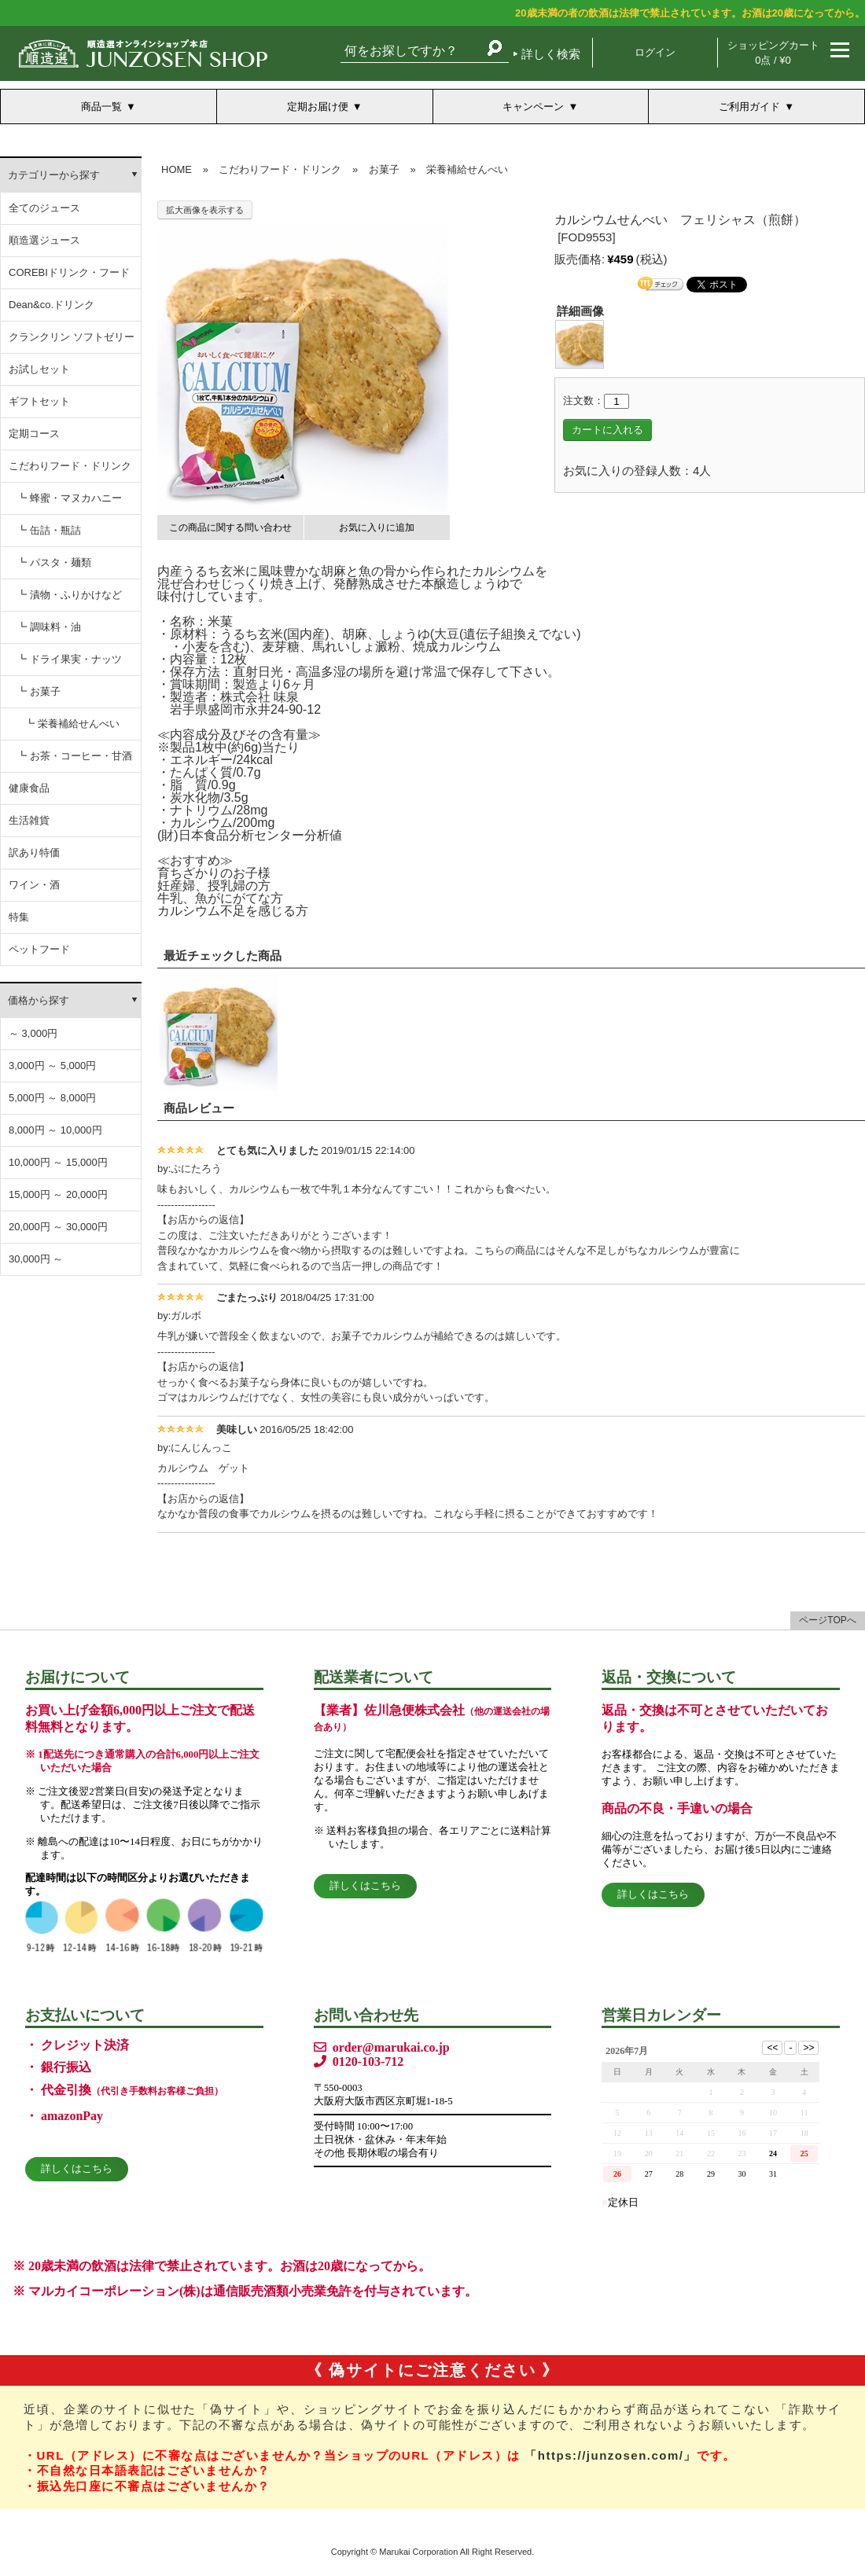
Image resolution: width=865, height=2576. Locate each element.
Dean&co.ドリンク (51, 305)
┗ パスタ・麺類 (54, 562)
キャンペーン (533, 106)
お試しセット (39, 369)
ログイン (655, 52)
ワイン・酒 (34, 885)
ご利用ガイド (749, 106)
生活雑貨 (29, 820)
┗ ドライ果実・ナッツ (69, 659)
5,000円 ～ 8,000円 (52, 1098)
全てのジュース (44, 208)
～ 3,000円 (33, 1033)
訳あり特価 (34, 852)
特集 (19, 917)
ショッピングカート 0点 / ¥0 (773, 52)
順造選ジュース (44, 240)
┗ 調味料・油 (49, 627)
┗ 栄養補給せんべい (72, 723)
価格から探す (38, 1000)
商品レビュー (199, 1108)
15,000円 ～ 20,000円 (58, 1194)
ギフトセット (39, 401)
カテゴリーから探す (54, 175)
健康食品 (29, 788)
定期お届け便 (317, 106)
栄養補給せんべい (467, 169)
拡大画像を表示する (205, 210)
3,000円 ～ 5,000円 (52, 1065)
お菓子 (384, 169)
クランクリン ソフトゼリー (71, 337)
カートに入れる (607, 429)
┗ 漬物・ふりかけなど (69, 595)
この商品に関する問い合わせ (230, 527)
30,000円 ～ (36, 1259)
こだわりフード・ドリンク (70, 466)
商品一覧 (101, 106)
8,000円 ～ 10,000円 (55, 1130)
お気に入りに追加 (376, 527)
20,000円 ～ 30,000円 (58, 1227)
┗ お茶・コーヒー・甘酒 (74, 756)
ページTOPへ (827, 1620)
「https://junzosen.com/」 (611, 2455)
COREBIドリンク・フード (69, 272)
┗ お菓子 (39, 691)
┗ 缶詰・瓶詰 (49, 530)
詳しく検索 (550, 54)
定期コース (34, 433)
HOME (176, 169)
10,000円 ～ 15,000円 (58, 1162)
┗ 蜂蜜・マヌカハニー (69, 498)
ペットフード (39, 949)
